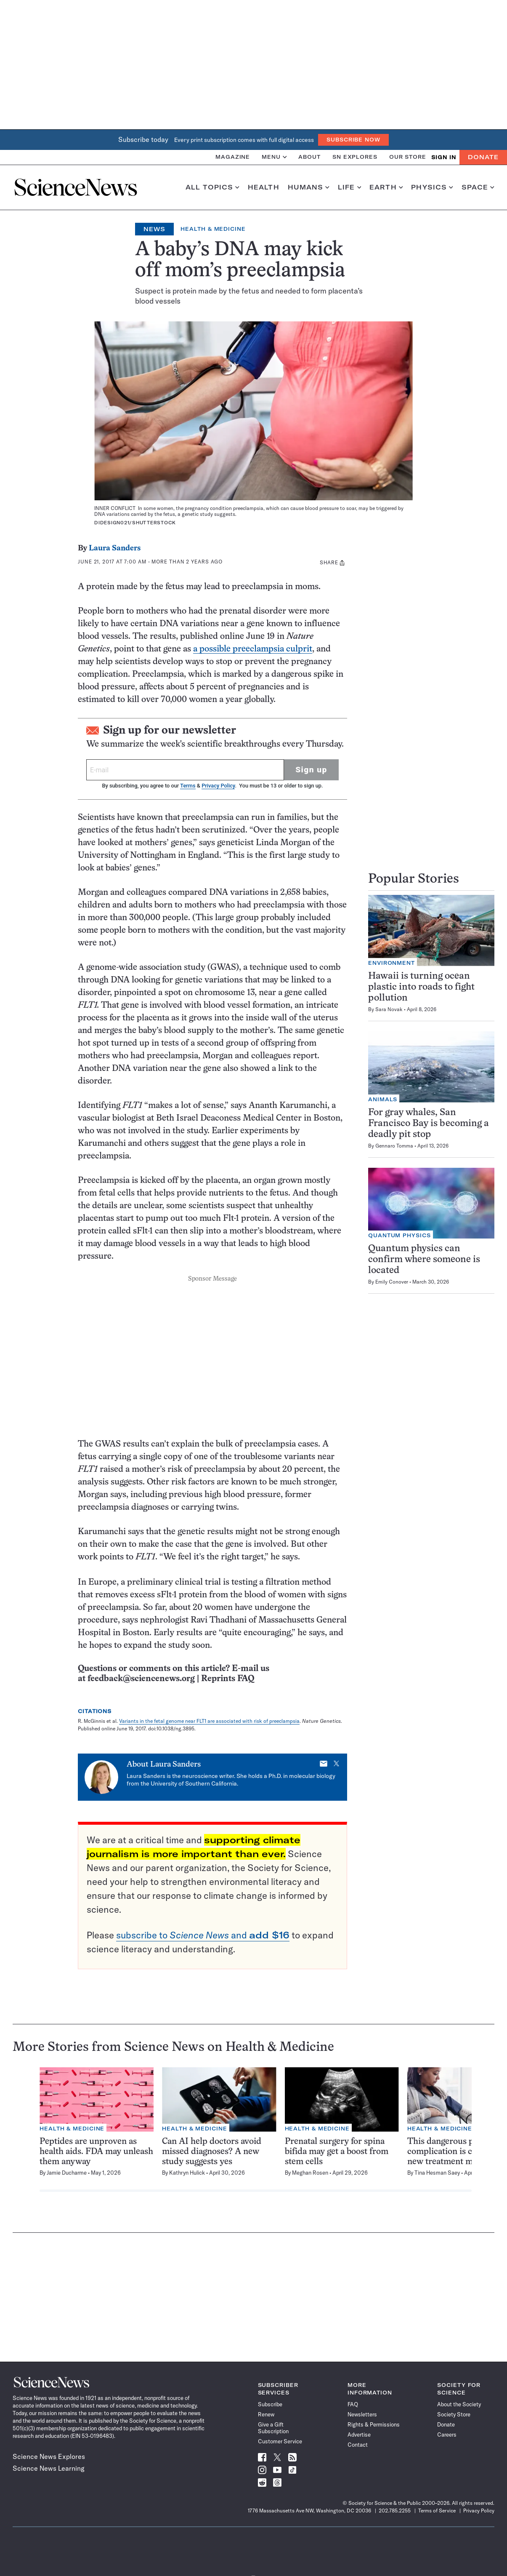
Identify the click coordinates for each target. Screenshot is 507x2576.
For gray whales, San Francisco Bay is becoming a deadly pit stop (428, 1123)
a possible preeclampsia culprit (252, 649)
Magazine (232, 157)
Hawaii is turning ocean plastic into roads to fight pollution (421, 987)
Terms (187, 785)
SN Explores (354, 157)
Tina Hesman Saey (437, 2172)
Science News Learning (49, 2468)
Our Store (407, 157)
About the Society (459, 2404)
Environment (391, 963)
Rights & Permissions (374, 2424)
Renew (266, 2414)
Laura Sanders (115, 548)
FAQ (353, 2404)
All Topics (212, 187)
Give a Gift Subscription (273, 2428)
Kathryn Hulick (187, 2172)
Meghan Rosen (310, 2172)
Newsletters (362, 2414)
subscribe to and (202, 1935)
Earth (386, 187)
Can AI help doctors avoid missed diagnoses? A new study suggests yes (211, 2152)
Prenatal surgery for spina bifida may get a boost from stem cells (336, 2152)
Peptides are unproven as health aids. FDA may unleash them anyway (96, 2152)
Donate (483, 157)
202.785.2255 (395, 2510)
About (309, 157)
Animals (382, 1099)
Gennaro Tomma (394, 1146)
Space (478, 187)
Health (263, 187)
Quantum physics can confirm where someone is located (424, 1259)
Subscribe (270, 2404)
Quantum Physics (399, 1235)
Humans (308, 187)
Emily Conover (391, 1282)
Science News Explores (49, 2456)
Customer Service (280, 2441)
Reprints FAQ (227, 1679)
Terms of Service (437, 2510)
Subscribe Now (353, 139)
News (154, 229)
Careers (447, 2434)
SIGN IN (443, 157)
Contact (358, 2444)
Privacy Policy (218, 785)
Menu (274, 157)
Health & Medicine (213, 229)
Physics (432, 187)
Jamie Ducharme (67, 2172)
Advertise (359, 2434)
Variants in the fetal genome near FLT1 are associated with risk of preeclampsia (209, 1721)
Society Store (453, 2414)
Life (349, 187)
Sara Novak (389, 1009)
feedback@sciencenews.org (141, 1679)
